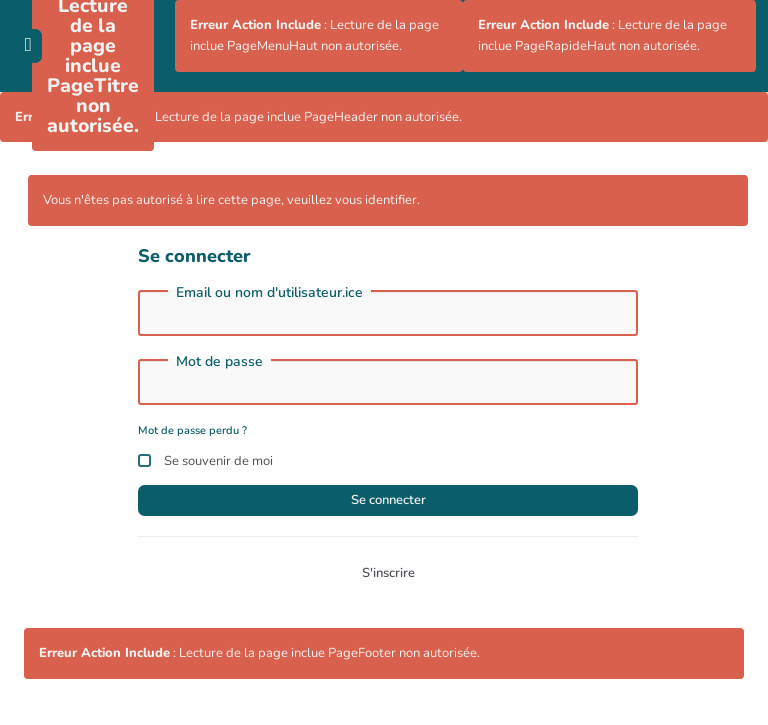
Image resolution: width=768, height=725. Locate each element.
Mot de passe (219, 362)
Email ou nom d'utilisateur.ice (269, 293)
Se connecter (388, 500)
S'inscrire (388, 573)
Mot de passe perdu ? (192, 430)
